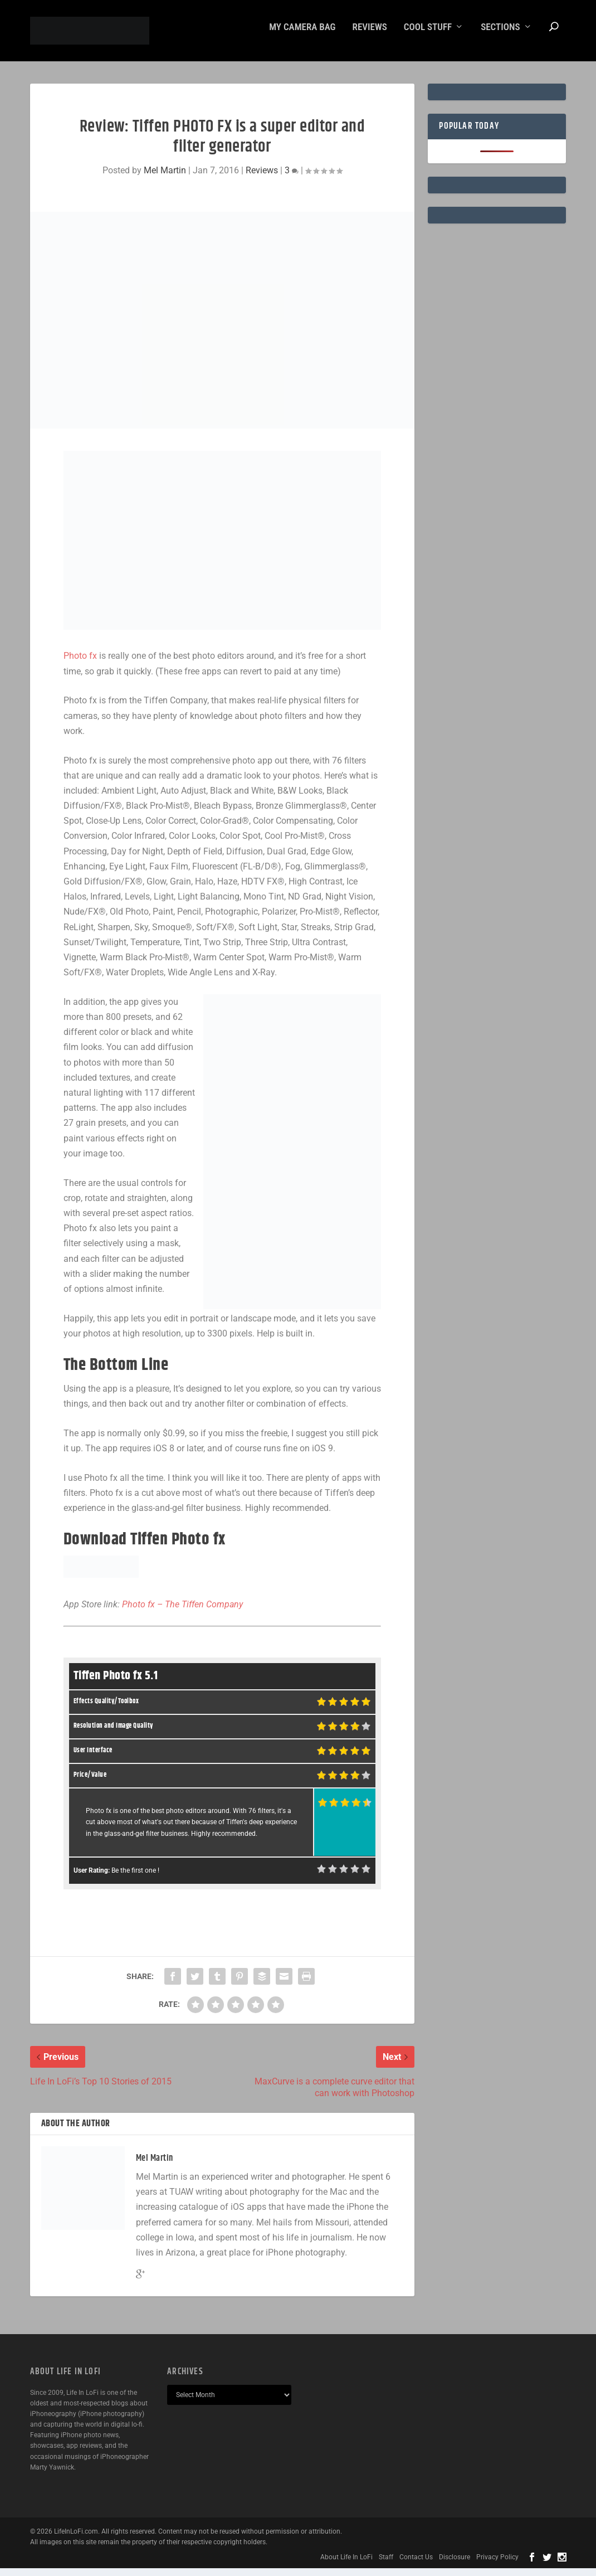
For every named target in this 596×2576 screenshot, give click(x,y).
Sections (500, 35)
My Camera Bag (302, 35)
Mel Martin (165, 178)
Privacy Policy (497, 2565)
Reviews (370, 35)
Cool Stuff (428, 35)
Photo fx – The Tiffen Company (182, 1612)
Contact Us (416, 2565)
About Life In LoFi (346, 2565)
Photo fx (80, 663)
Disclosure (454, 2565)
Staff (386, 2565)
